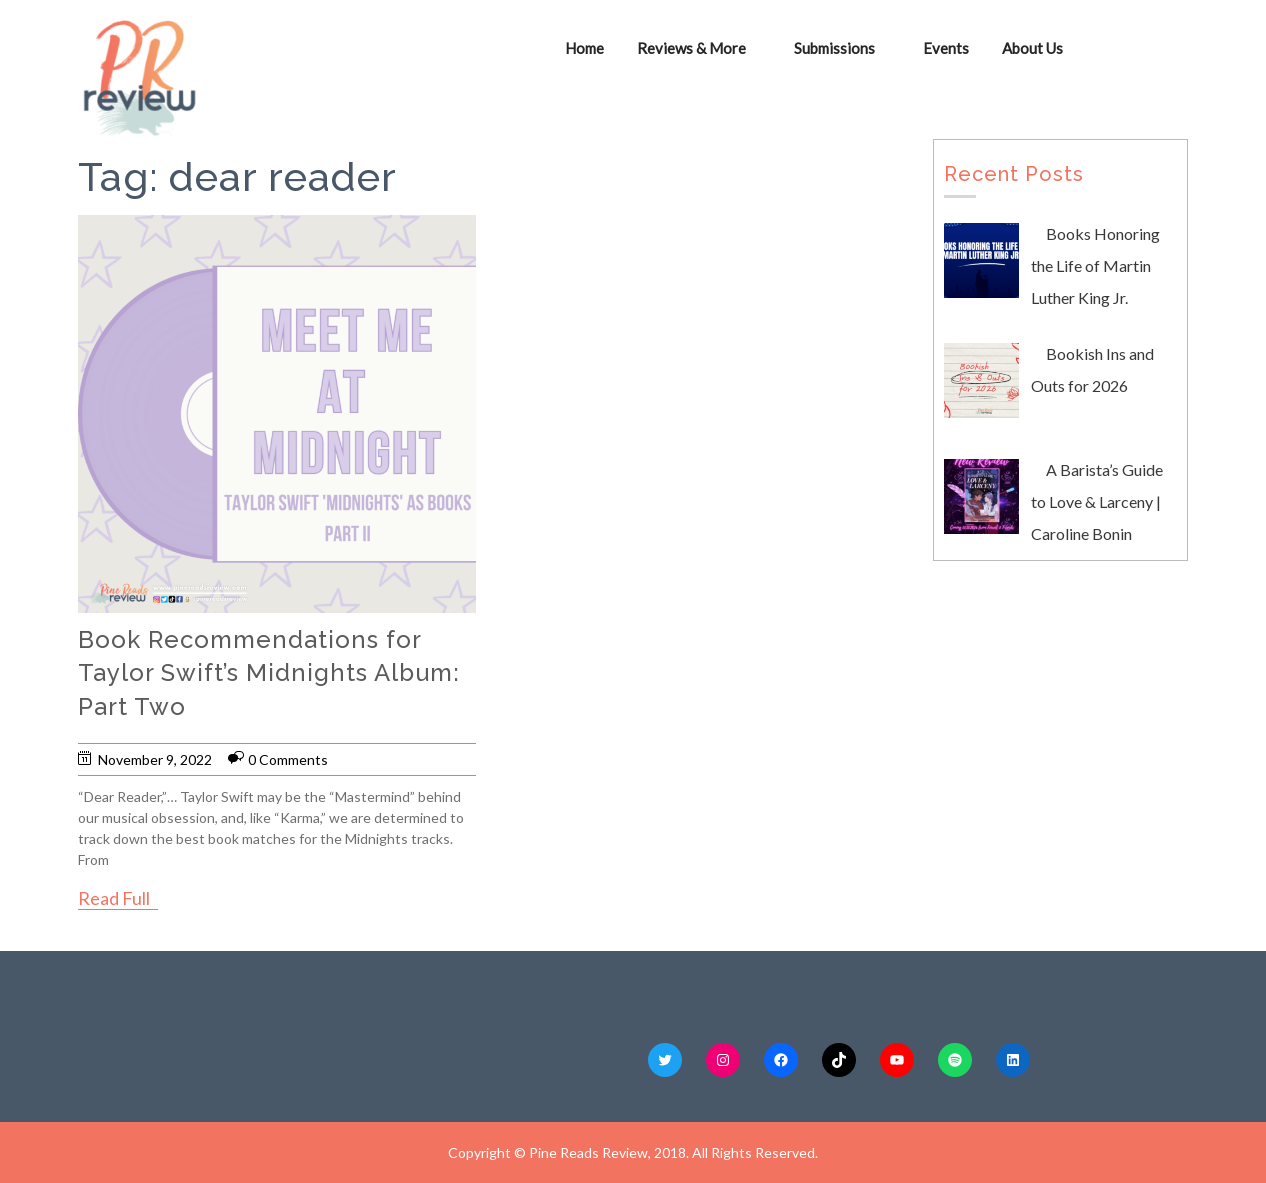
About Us (1032, 48)
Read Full (114, 898)
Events (946, 48)
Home (584, 48)
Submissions (834, 48)
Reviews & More (691, 48)
